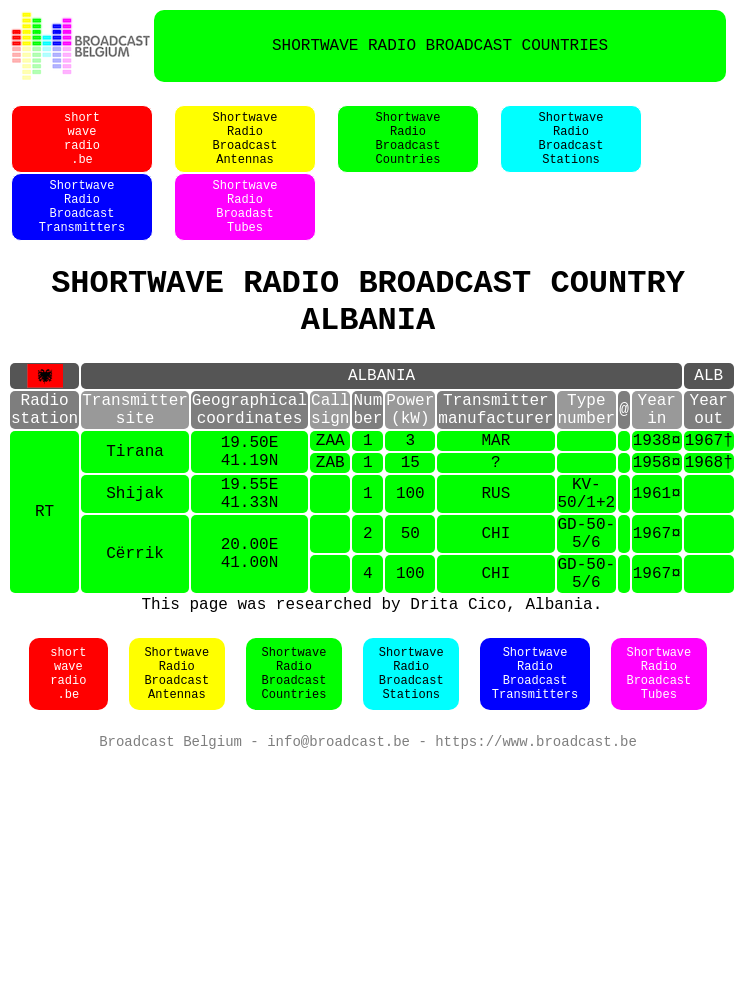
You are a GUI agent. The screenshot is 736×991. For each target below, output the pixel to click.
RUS (495, 555)
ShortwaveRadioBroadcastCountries (408, 149)
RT (44, 577)
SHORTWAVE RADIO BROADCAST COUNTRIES (440, 46)
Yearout (708, 455)
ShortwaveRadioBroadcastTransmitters (82, 229)
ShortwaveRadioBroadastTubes (245, 229)
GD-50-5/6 (586, 603)
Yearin (656, 455)
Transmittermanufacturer (495, 455)
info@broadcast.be (338, 828)
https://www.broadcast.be (536, 828)
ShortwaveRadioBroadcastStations (571, 149)
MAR (495, 492)
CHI (495, 603)
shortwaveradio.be (82, 149)
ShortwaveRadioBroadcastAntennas (245, 149)
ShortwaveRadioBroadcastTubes (658, 759)
